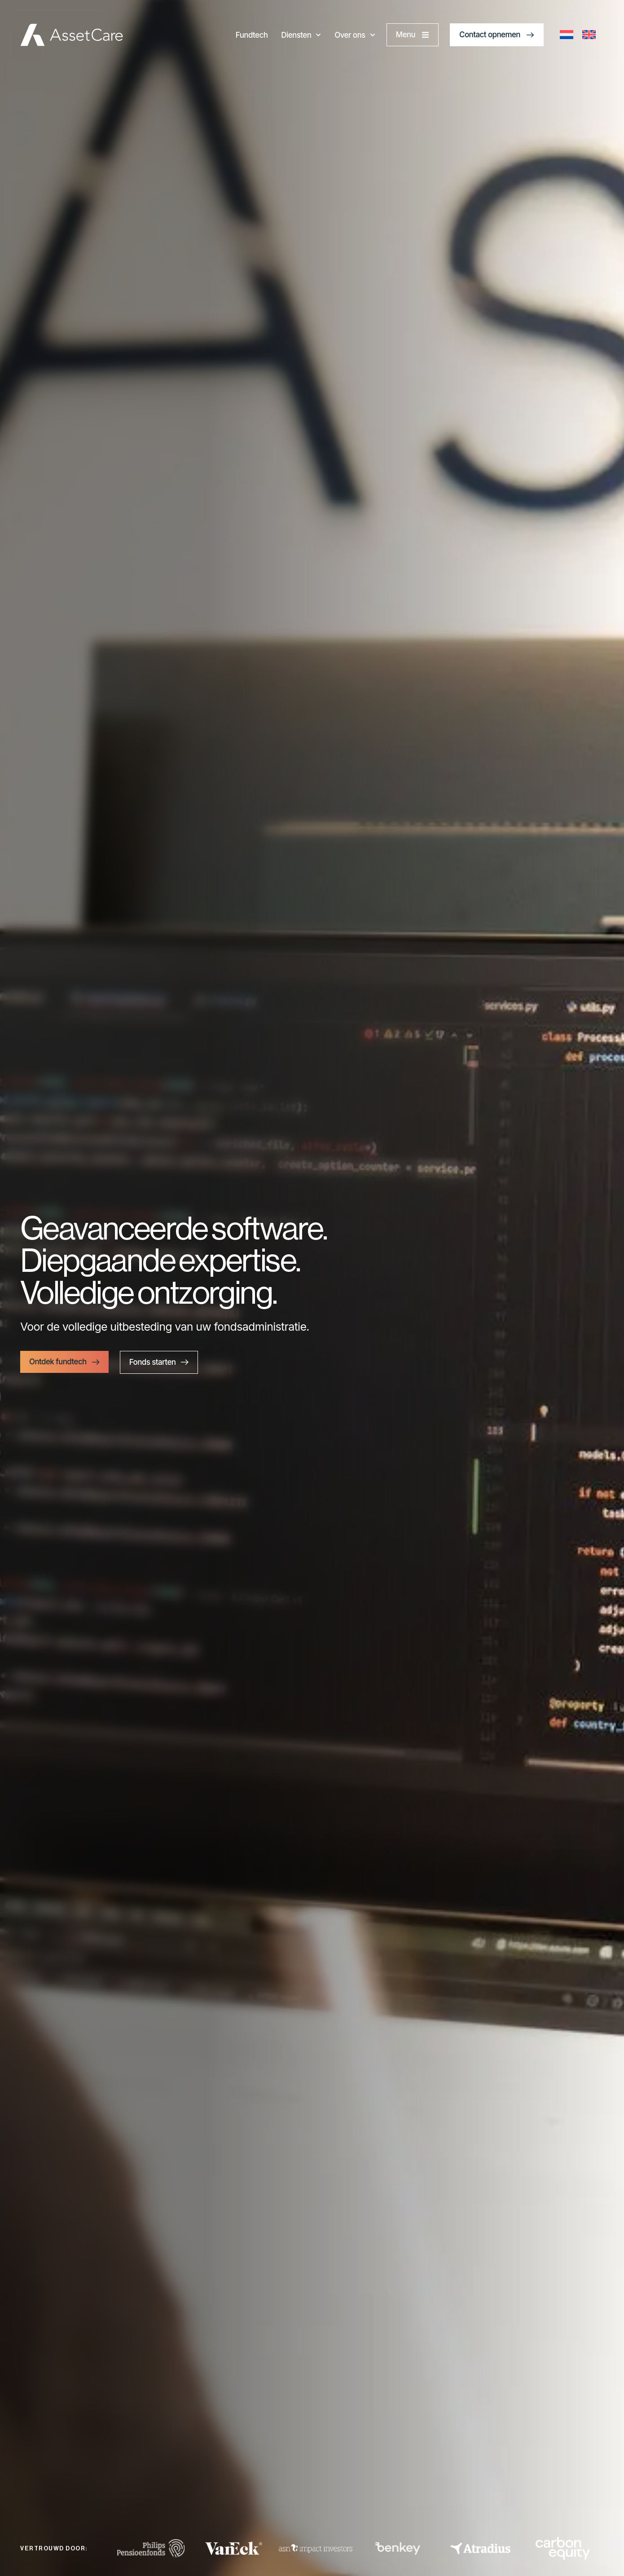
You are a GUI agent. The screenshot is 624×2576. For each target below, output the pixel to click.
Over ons (354, 35)
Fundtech (252, 35)
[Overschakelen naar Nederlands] (566, 35)
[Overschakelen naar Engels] (589, 35)
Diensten (301, 35)
